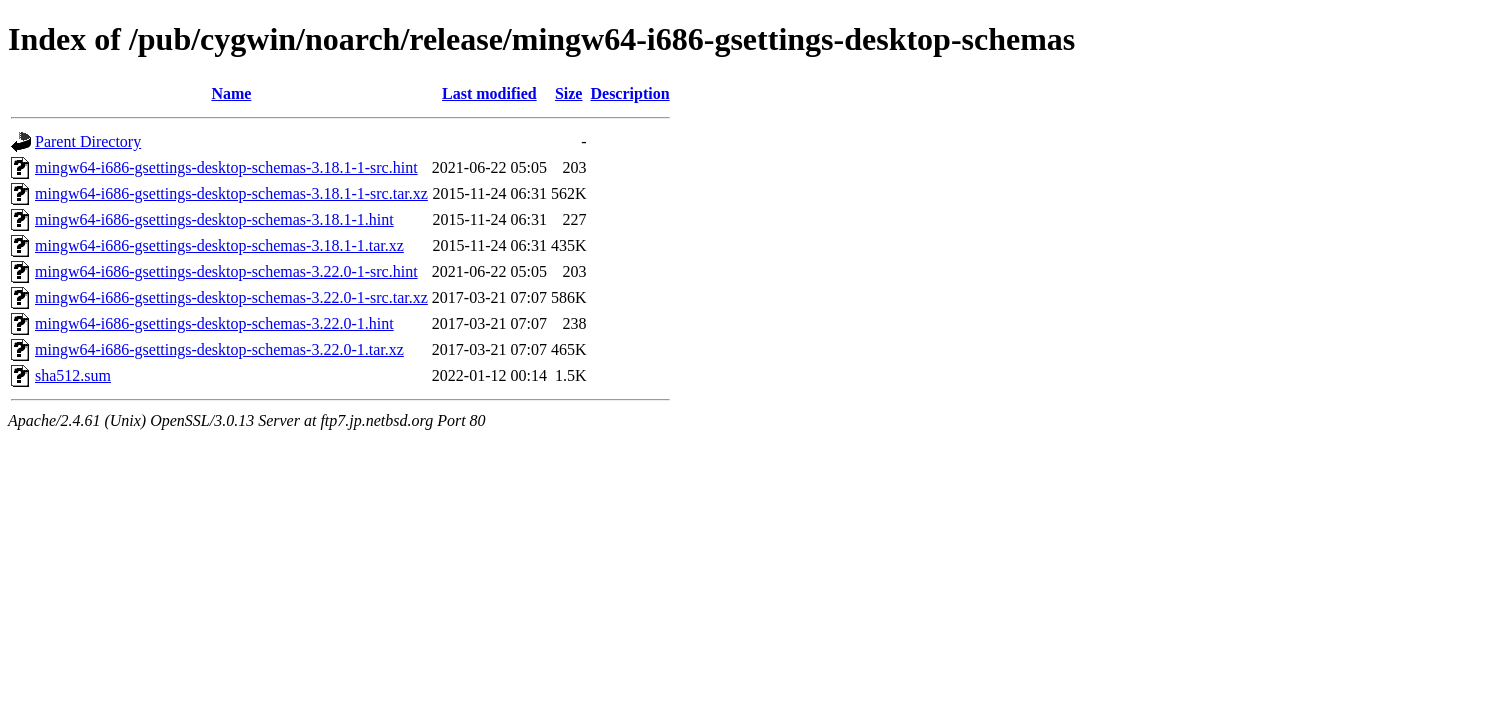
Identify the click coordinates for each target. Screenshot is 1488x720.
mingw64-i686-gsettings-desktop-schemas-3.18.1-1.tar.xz (219, 245)
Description (629, 93)
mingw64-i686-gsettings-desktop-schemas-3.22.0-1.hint (214, 323)
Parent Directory (88, 141)
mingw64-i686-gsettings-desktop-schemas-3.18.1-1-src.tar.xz (231, 193)
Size (569, 93)
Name (231, 93)
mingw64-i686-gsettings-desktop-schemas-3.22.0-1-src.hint (226, 271)
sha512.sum (73, 375)
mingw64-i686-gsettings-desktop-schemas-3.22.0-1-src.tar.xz (231, 297)
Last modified (489, 93)
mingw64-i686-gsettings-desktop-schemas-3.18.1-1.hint (214, 219)
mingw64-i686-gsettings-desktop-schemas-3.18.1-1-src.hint (226, 167)
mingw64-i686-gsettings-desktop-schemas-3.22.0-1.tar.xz (219, 349)
